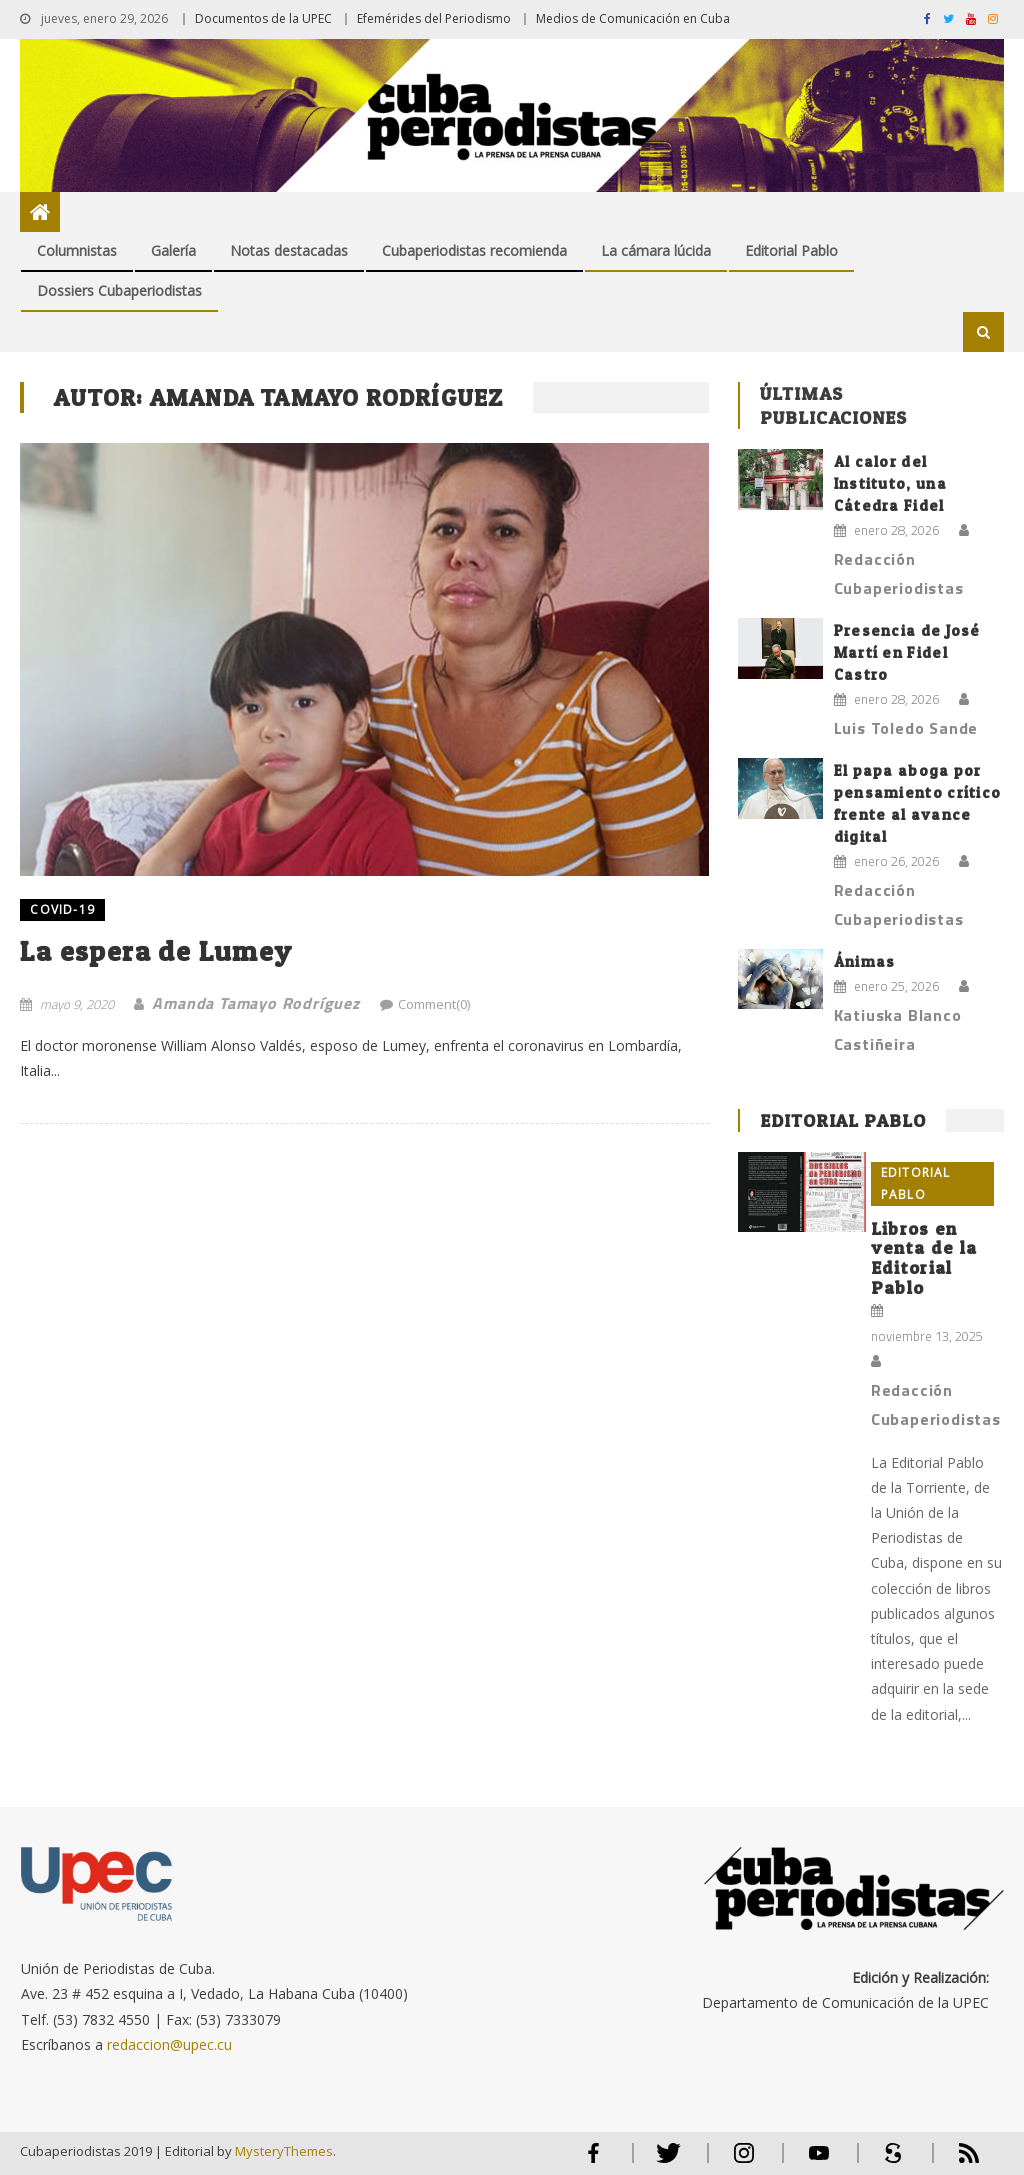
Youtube (819, 2161)
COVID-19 (62, 909)
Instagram (744, 2161)
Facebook (594, 2161)
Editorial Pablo (791, 250)
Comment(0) (434, 1004)
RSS (956, 2161)
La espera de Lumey (156, 951)
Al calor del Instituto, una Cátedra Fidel (890, 483)
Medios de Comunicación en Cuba (633, 18)
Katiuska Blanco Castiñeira (898, 1029)
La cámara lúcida (656, 250)
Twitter (664, 2161)
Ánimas (865, 961)
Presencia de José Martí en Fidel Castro (907, 652)
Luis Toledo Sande (906, 728)
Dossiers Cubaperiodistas (119, 290)
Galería (173, 250)
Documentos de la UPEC (263, 18)
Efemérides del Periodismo (434, 18)
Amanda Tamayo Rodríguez (255, 1003)
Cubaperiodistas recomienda (474, 250)
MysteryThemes (284, 2151)
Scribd (888, 2161)
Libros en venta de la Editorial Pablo (924, 1258)
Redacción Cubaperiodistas (899, 573)
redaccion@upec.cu (169, 2044)
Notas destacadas (289, 250)
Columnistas (77, 250)
